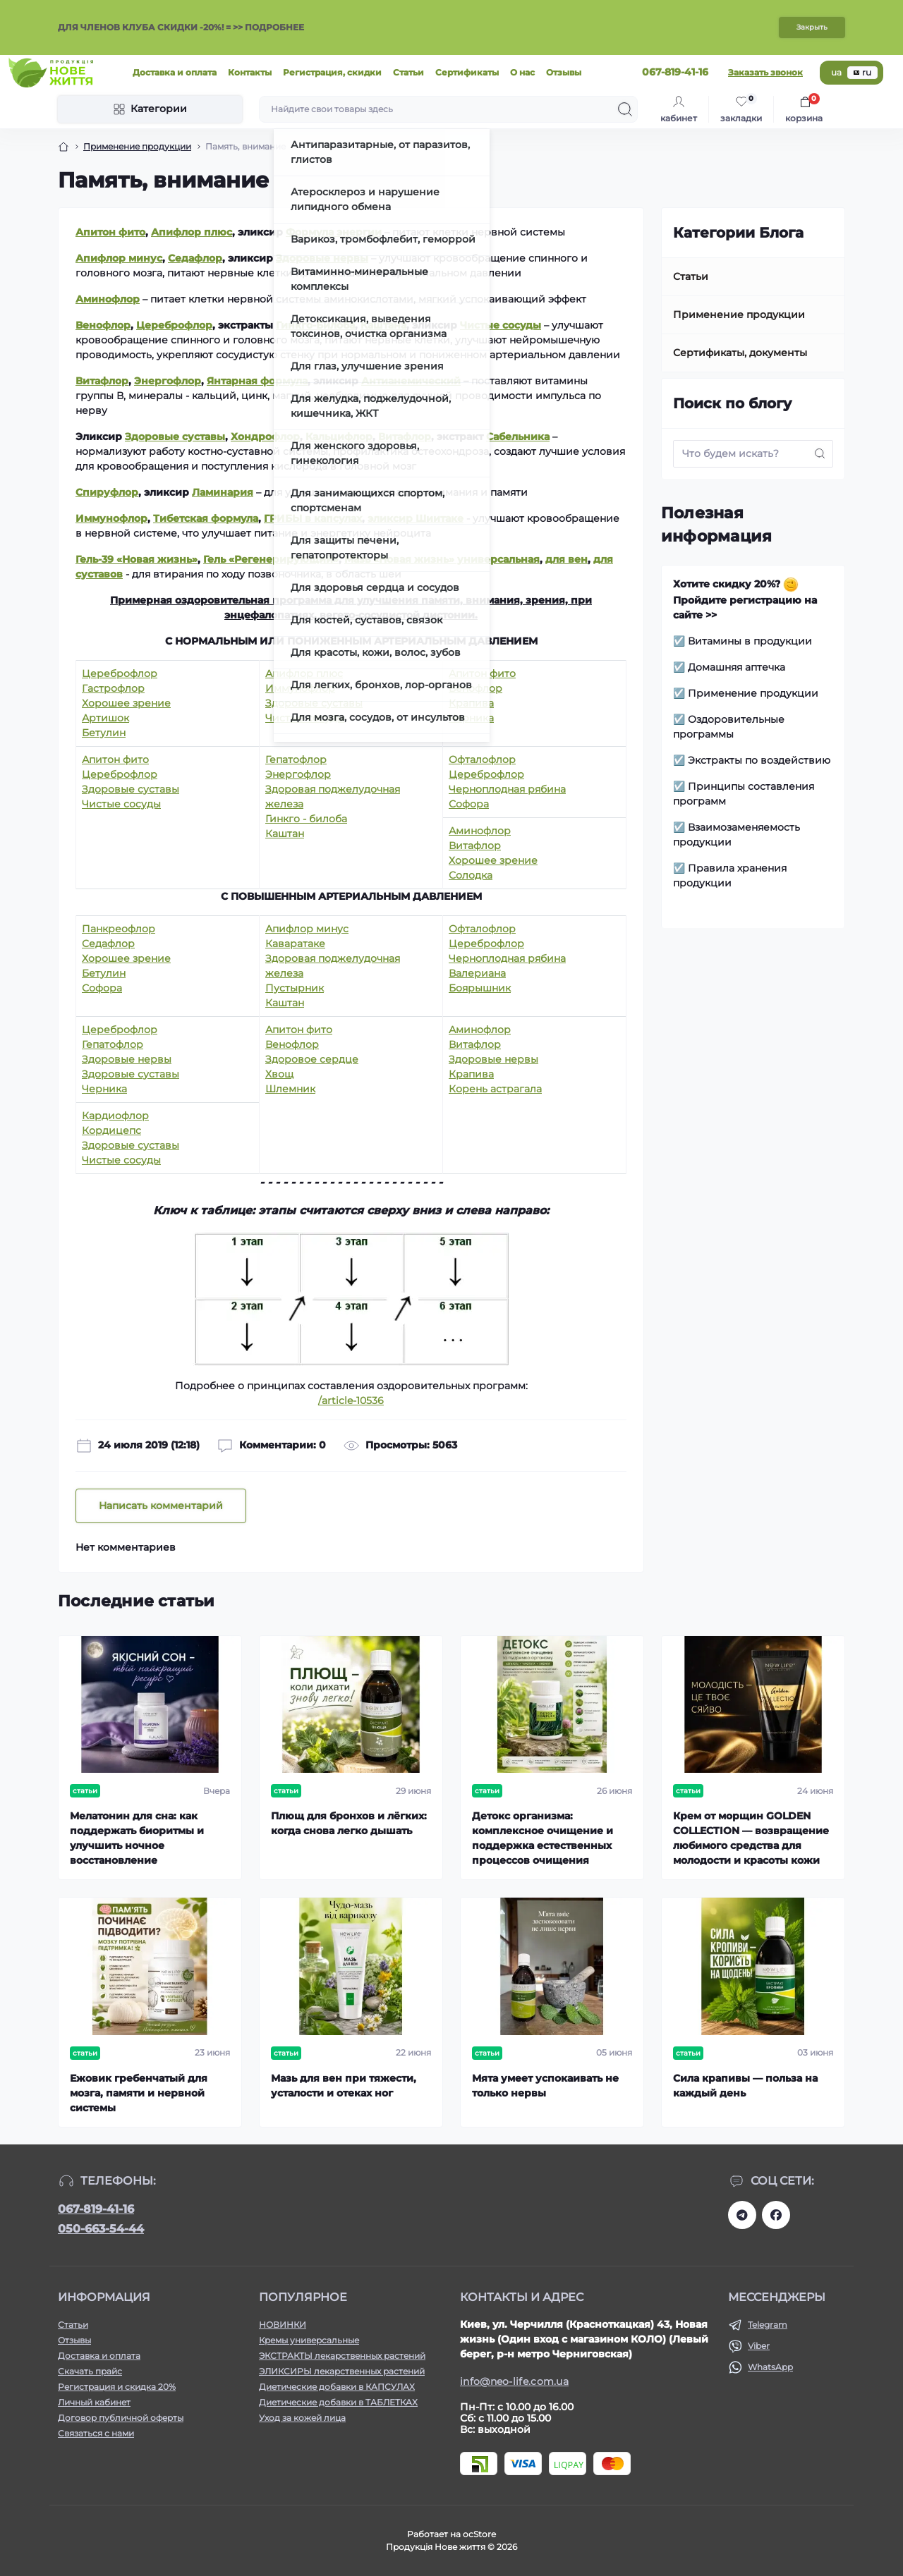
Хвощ (279, 1074)
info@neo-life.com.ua (514, 2381)
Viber (759, 2345)
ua (836, 72)
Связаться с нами (96, 2433)
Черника (471, 718)
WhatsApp (770, 2367)
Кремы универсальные (309, 2340)
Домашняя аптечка (736, 667)
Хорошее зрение (126, 703)
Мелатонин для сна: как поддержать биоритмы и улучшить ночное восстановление (137, 1838)
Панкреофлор (118, 928)
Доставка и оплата (175, 72)
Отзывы (563, 72)
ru (862, 72)
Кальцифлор (338, 436)
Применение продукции (137, 146)
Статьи (408, 72)
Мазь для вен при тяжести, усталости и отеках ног (343, 2085)
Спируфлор (106, 492)
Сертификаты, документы (740, 352)
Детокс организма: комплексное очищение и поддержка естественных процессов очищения (542, 1838)
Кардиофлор (115, 1115)
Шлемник (290, 1088)
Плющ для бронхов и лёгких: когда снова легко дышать (349, 1823)
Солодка (470, 875)
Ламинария (222, 492)
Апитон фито (482, 673)
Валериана (477, 973)
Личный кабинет (94, 2402)
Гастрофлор (113, 688)
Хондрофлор (265, 436)
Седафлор (195, 258)
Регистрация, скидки (332, 72)
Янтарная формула (257, 380)
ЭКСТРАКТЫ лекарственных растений (342, 2355)
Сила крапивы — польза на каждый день (745, 2085)
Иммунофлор (300, 688)
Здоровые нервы (322, 258)
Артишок (105, 718)
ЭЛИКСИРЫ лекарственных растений (342, 2371)
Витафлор (101, 380)
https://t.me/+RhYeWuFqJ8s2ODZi (742, 2215)
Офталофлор (482, 759)
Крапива (471, 703)
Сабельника (518, 436)
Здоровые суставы (175, 436)
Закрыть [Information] (812, 27)
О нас (522, 72)
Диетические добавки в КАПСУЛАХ (337, 2386)
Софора (469, 804)
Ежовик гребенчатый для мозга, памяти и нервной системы (138, 2093)
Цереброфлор (119, 673)
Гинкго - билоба (306, 818)
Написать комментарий (161, 1505)
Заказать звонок (765, 72)
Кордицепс (111, 1130)
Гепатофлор (296, 759)
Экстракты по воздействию (759, 760)
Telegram (767, 2324)
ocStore (479, 2534)
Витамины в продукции (750, 641)
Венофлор (475, 688)
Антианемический (411, 380)
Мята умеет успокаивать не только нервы (545, 2085)
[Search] (625, 109)
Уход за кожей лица (302, 2417)
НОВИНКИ (282, 2324)
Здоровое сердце (311, 1059)
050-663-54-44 (101, 2228)
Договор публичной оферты (120, 2417)
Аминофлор (107, 299)
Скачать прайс (90, 2371)
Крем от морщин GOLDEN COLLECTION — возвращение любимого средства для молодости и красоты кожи (751, 1838)
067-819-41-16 (96, 2209)
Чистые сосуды (304, 718)
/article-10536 (351, 1400)
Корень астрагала (495, 1088)
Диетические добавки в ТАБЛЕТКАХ (338, 2402)
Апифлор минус (118, 258)
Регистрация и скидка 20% (117, 2386)
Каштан (284, 833)
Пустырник (294, 988)
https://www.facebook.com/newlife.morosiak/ (776, 2215)
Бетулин (104, 732)
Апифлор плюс (304, 673)
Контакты (250, 72)
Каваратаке (295, 943)
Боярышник (480, 988)
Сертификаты (467, 72)
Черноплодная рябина (507, 789)
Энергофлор (167, 380)
